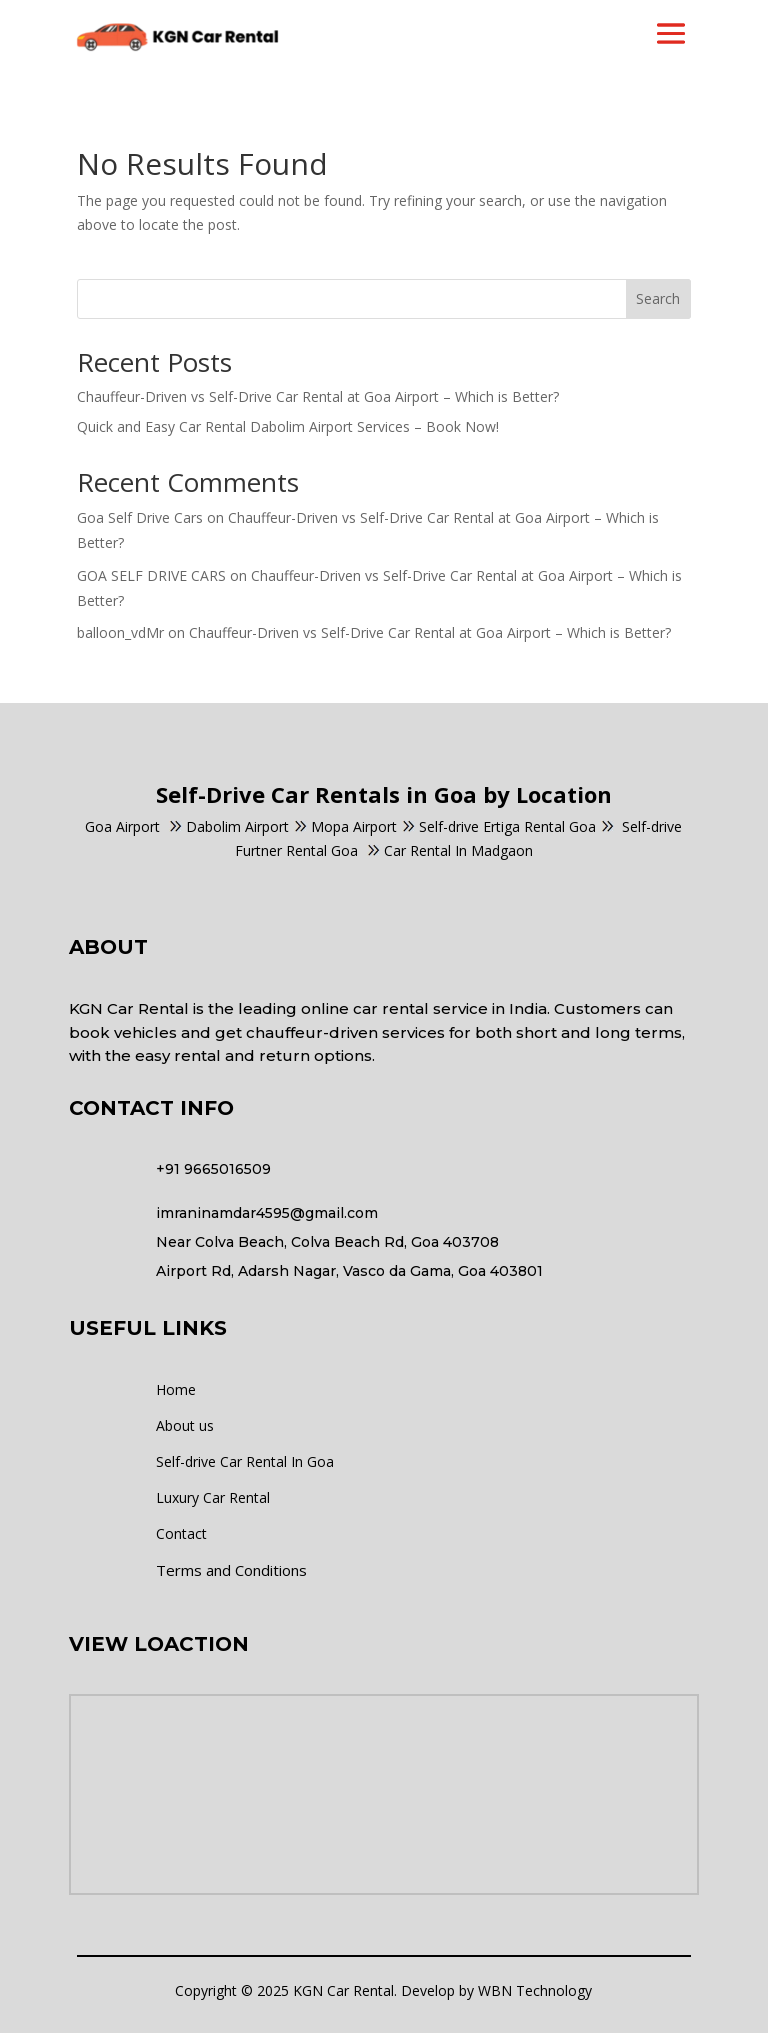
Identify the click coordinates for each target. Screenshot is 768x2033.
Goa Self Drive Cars (140, 517)
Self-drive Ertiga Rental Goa (507, 826)
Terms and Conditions (231, 1570)
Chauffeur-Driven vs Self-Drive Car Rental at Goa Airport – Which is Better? (318, 396)
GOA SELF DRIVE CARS (151, 575)
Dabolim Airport (237, 826)
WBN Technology (535, 1990)
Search (658, 298)
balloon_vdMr (120, 632)
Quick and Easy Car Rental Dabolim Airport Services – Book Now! (288, 426)
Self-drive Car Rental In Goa (245, 1461)
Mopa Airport (354, 826)
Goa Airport (122, 826)
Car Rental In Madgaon (450, 850)
